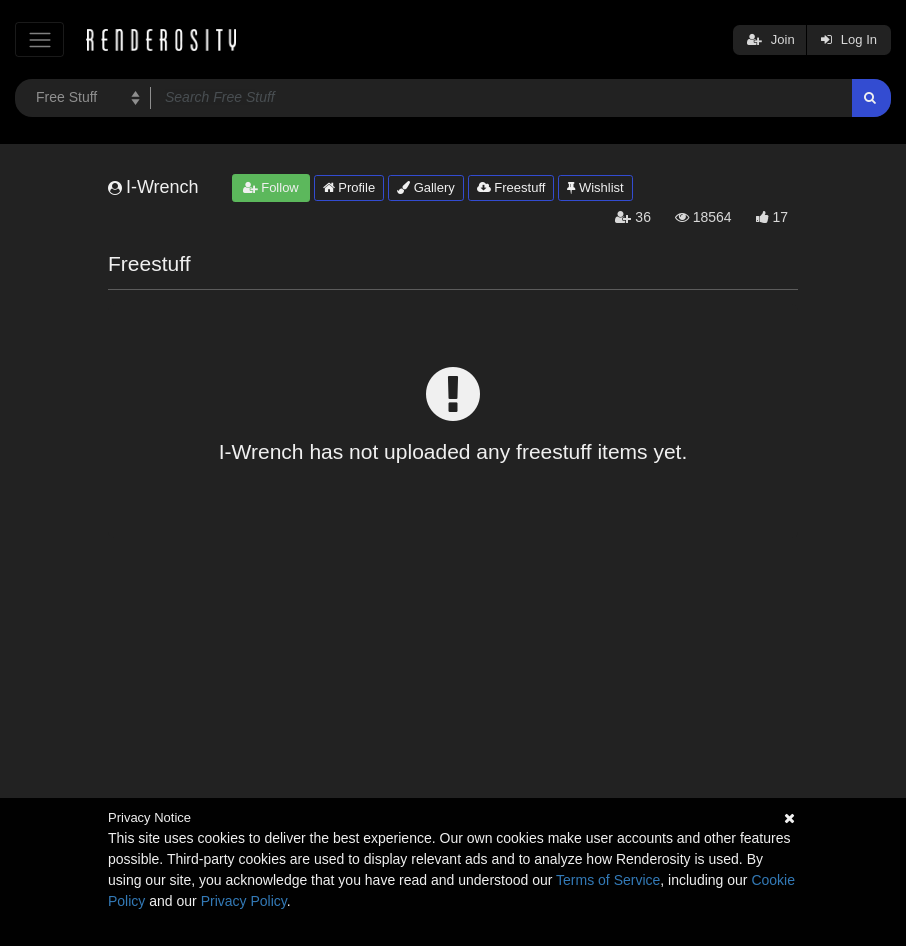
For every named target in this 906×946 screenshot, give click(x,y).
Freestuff (511, 187)
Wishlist (595, 187)
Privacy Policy (244, 901)
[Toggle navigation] (39, 39)
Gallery (426, 187)
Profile (349, 187)
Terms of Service (608, 880)
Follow (271, 187)
